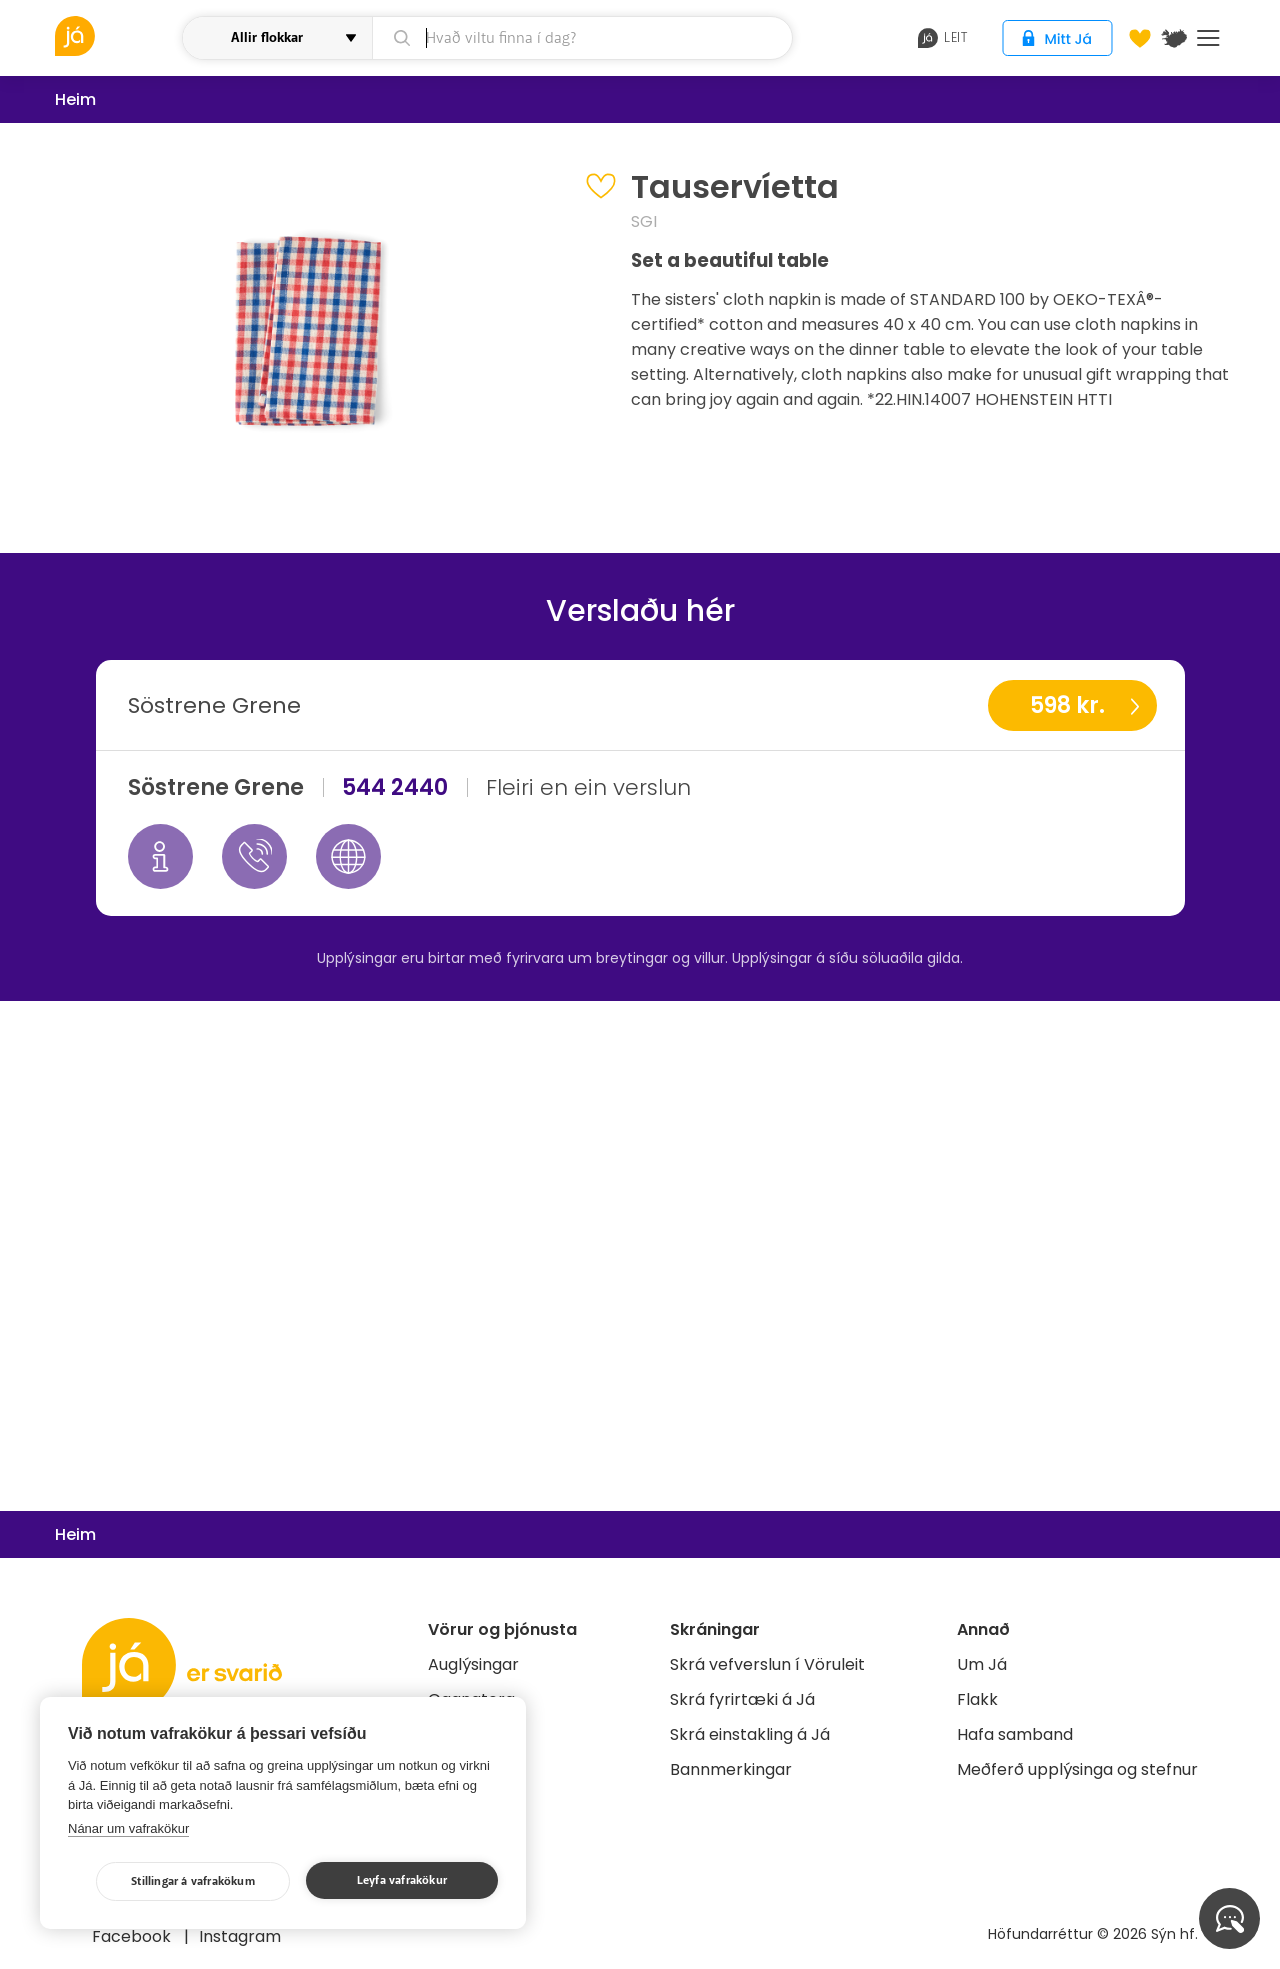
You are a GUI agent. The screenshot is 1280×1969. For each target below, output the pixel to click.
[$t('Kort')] (1174, 38)
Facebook (133, 1936)
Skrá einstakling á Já (750, 1734)
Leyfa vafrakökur (402, 1880)
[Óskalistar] (1140, 38)
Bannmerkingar (731, 1769)
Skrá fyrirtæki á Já (742, 1699)
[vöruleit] (116, 36)
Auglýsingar (473, 1664)
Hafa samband (1015, 1734)
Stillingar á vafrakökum (193, 1881)
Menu (1208, 38)
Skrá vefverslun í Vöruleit (767, 1664)
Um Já (982, 1664)
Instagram (240, 1936)
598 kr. (1067, 705)
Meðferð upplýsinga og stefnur (1077, 1769)
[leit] (582, 38)
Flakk (977, 1699)
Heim (75, 99)
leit (942, 38)
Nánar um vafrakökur (128, 1828)
